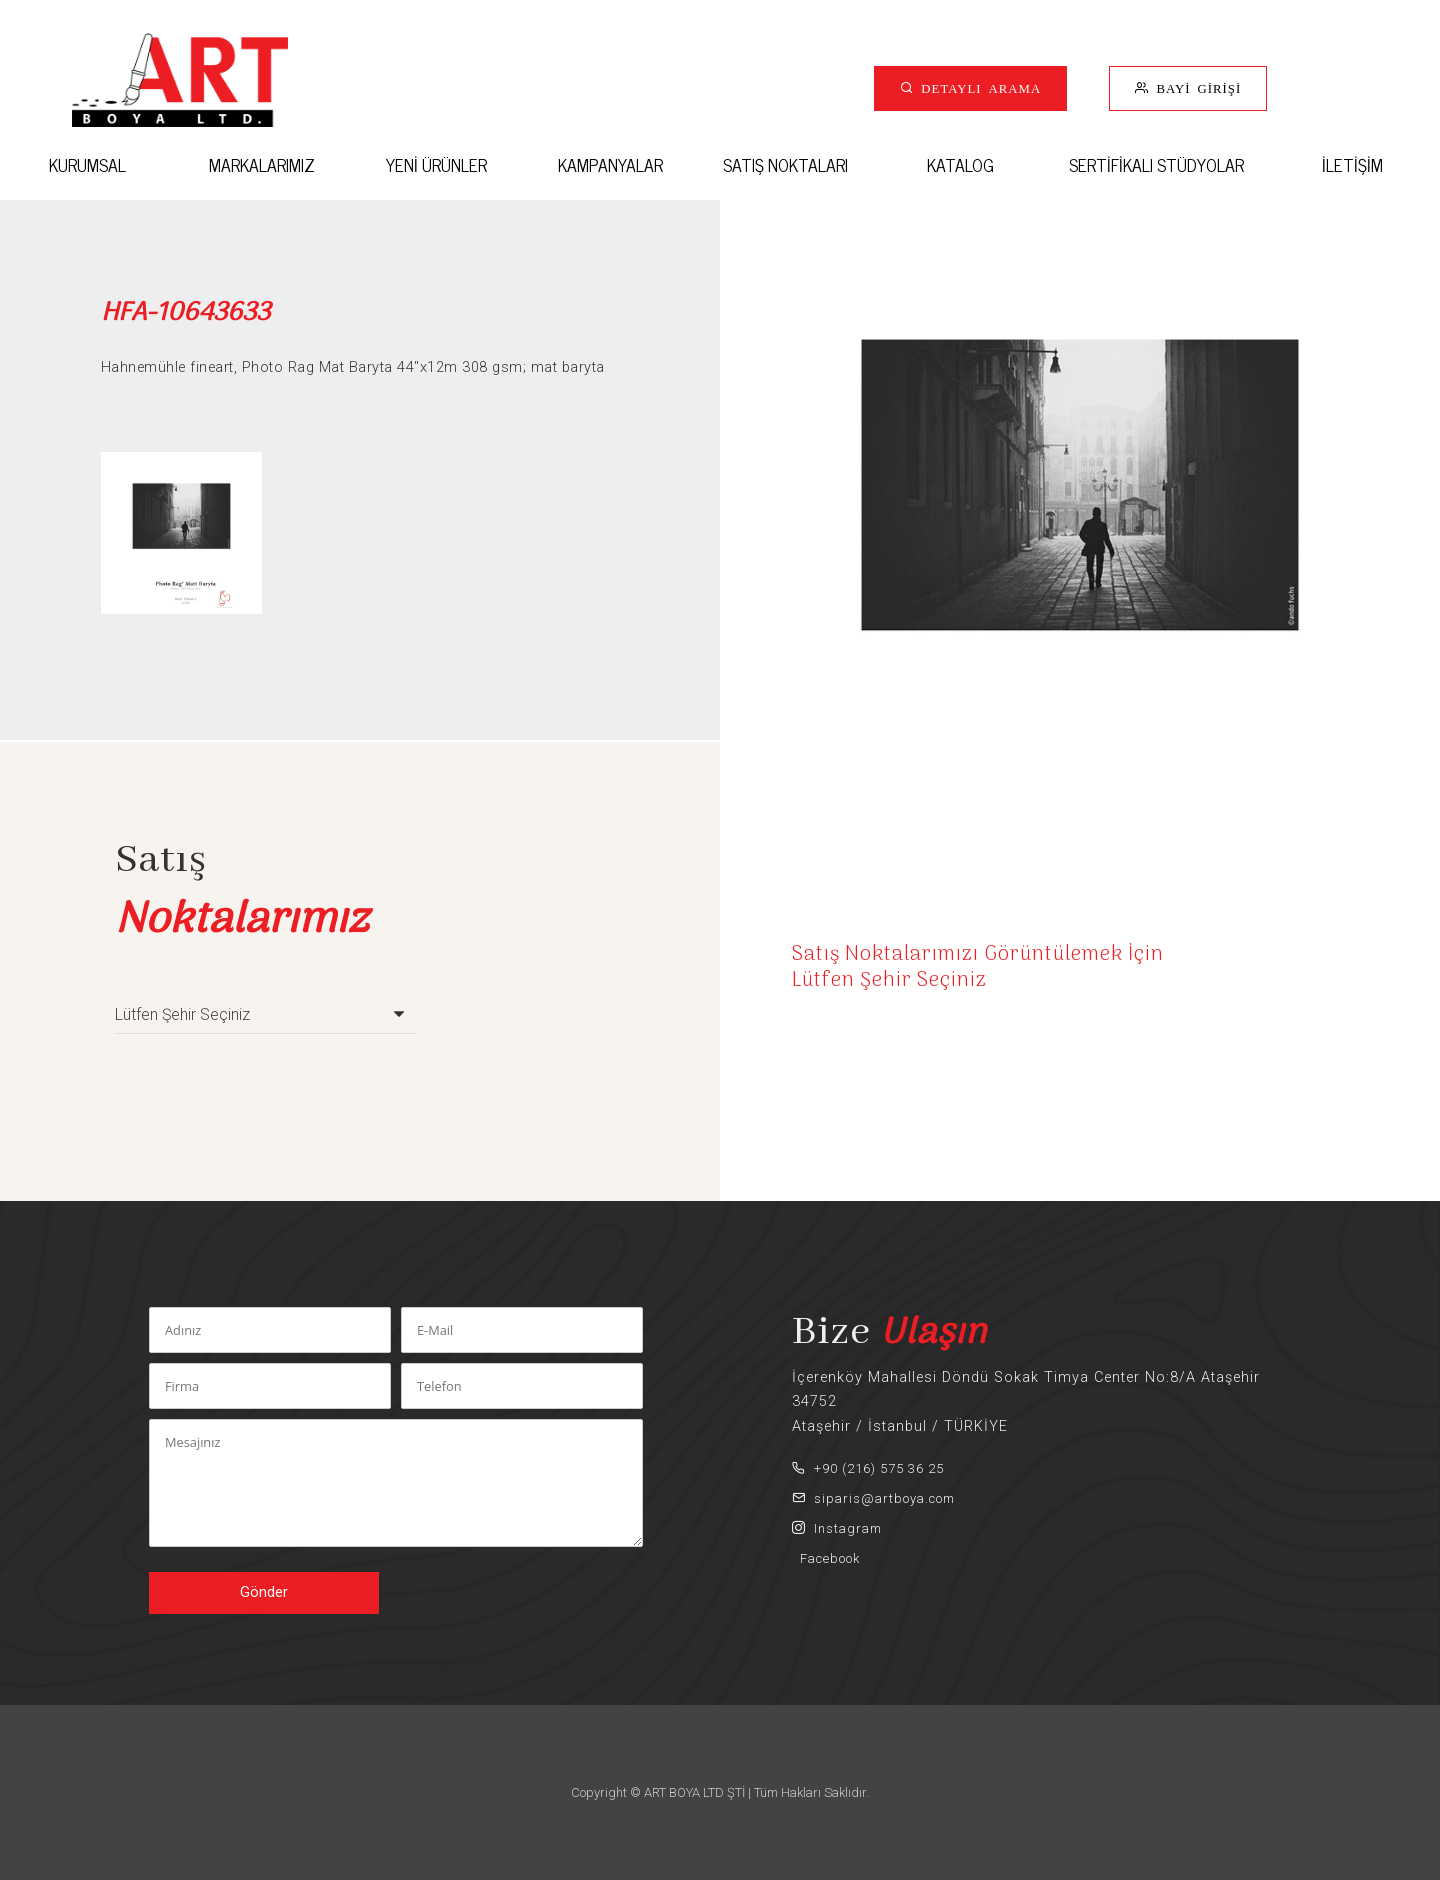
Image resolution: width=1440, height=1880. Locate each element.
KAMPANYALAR (610, 164)
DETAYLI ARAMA (977, 87)
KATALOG (960, 164)
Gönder (264, 1592)
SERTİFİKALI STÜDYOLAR (1156, 164)
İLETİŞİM (1352, 164)
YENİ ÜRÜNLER (436, 164)
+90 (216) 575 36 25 (868, 1468)
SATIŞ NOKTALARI (785, 164)
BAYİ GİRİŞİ (1195, 87)
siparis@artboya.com (873, 1498)
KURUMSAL (87, 164)
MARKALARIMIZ (262, 164)
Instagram (837, 1528)
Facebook (826, 1558)
